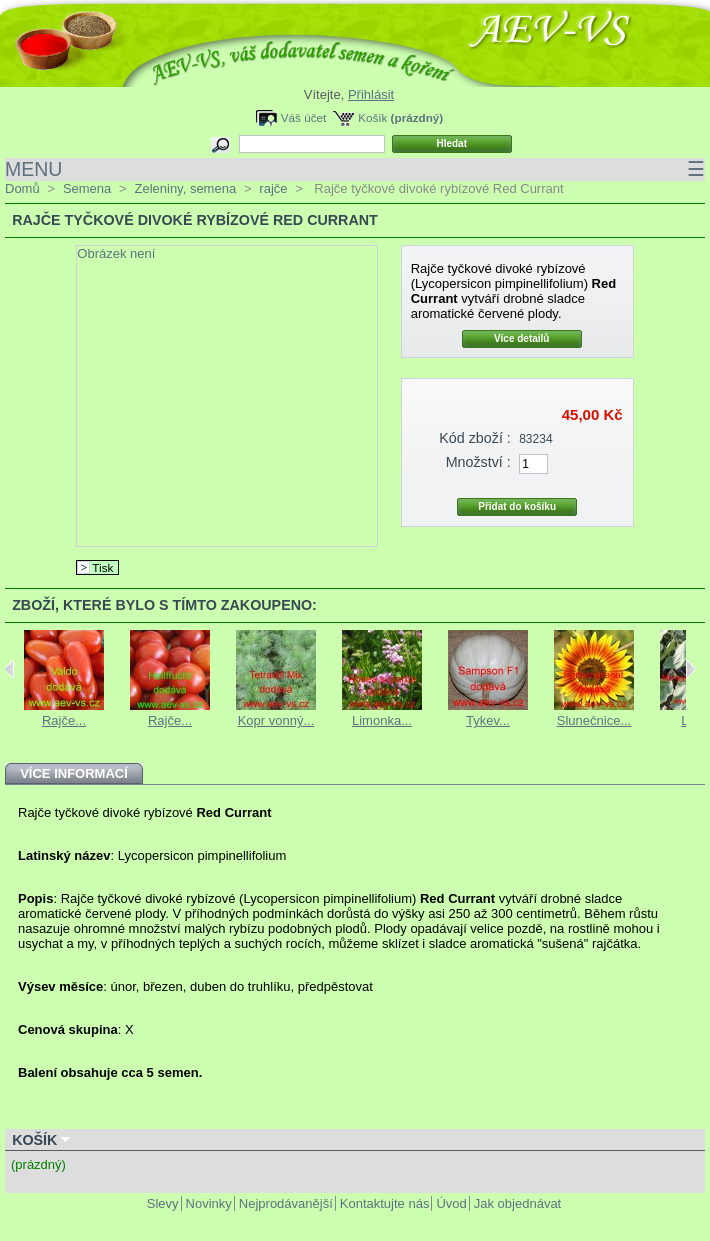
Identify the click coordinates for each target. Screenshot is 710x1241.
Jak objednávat (517, 1203)
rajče (273, 188)
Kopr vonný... (276, 720)
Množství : (478, 462)
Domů (22, 188)
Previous (9, 669)
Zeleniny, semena (185, 188)
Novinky (209, 1203)
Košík (372, 117)
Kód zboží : (475, 438)
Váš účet (303, 117)
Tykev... (488, 720)
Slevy (163, 1203)
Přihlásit (371, 94)
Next (690, 669)
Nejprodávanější (286, 1203)
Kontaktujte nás (385, 1203)
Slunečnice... (594, 720)
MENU (355, 169)
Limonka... (382, 720)
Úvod (451, 1203)
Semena (87, 188)
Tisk (102, 567)
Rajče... (64, 720)
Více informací (74, 773)
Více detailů (522, 338)
